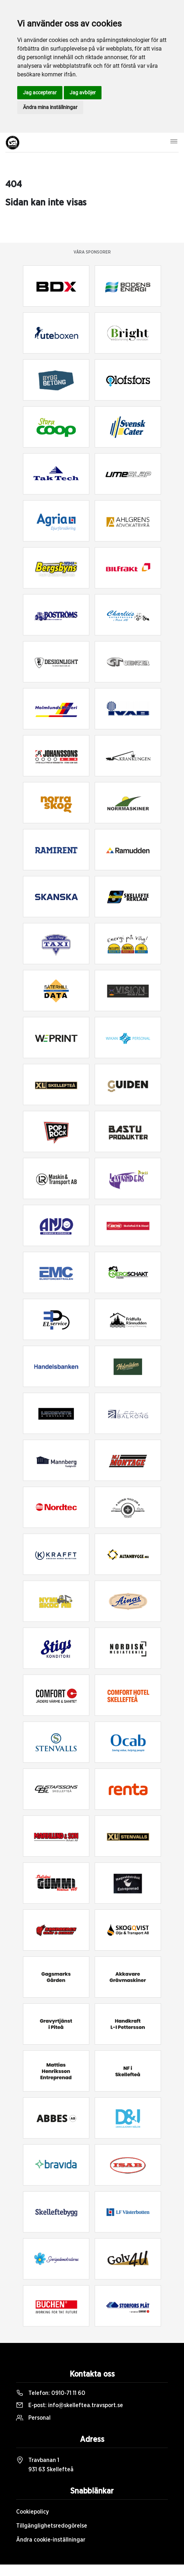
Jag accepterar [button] (40, 92)
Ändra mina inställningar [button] (50, 107)
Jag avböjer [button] (83, 92)
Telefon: (50, 2393)
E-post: (69, 2405)
